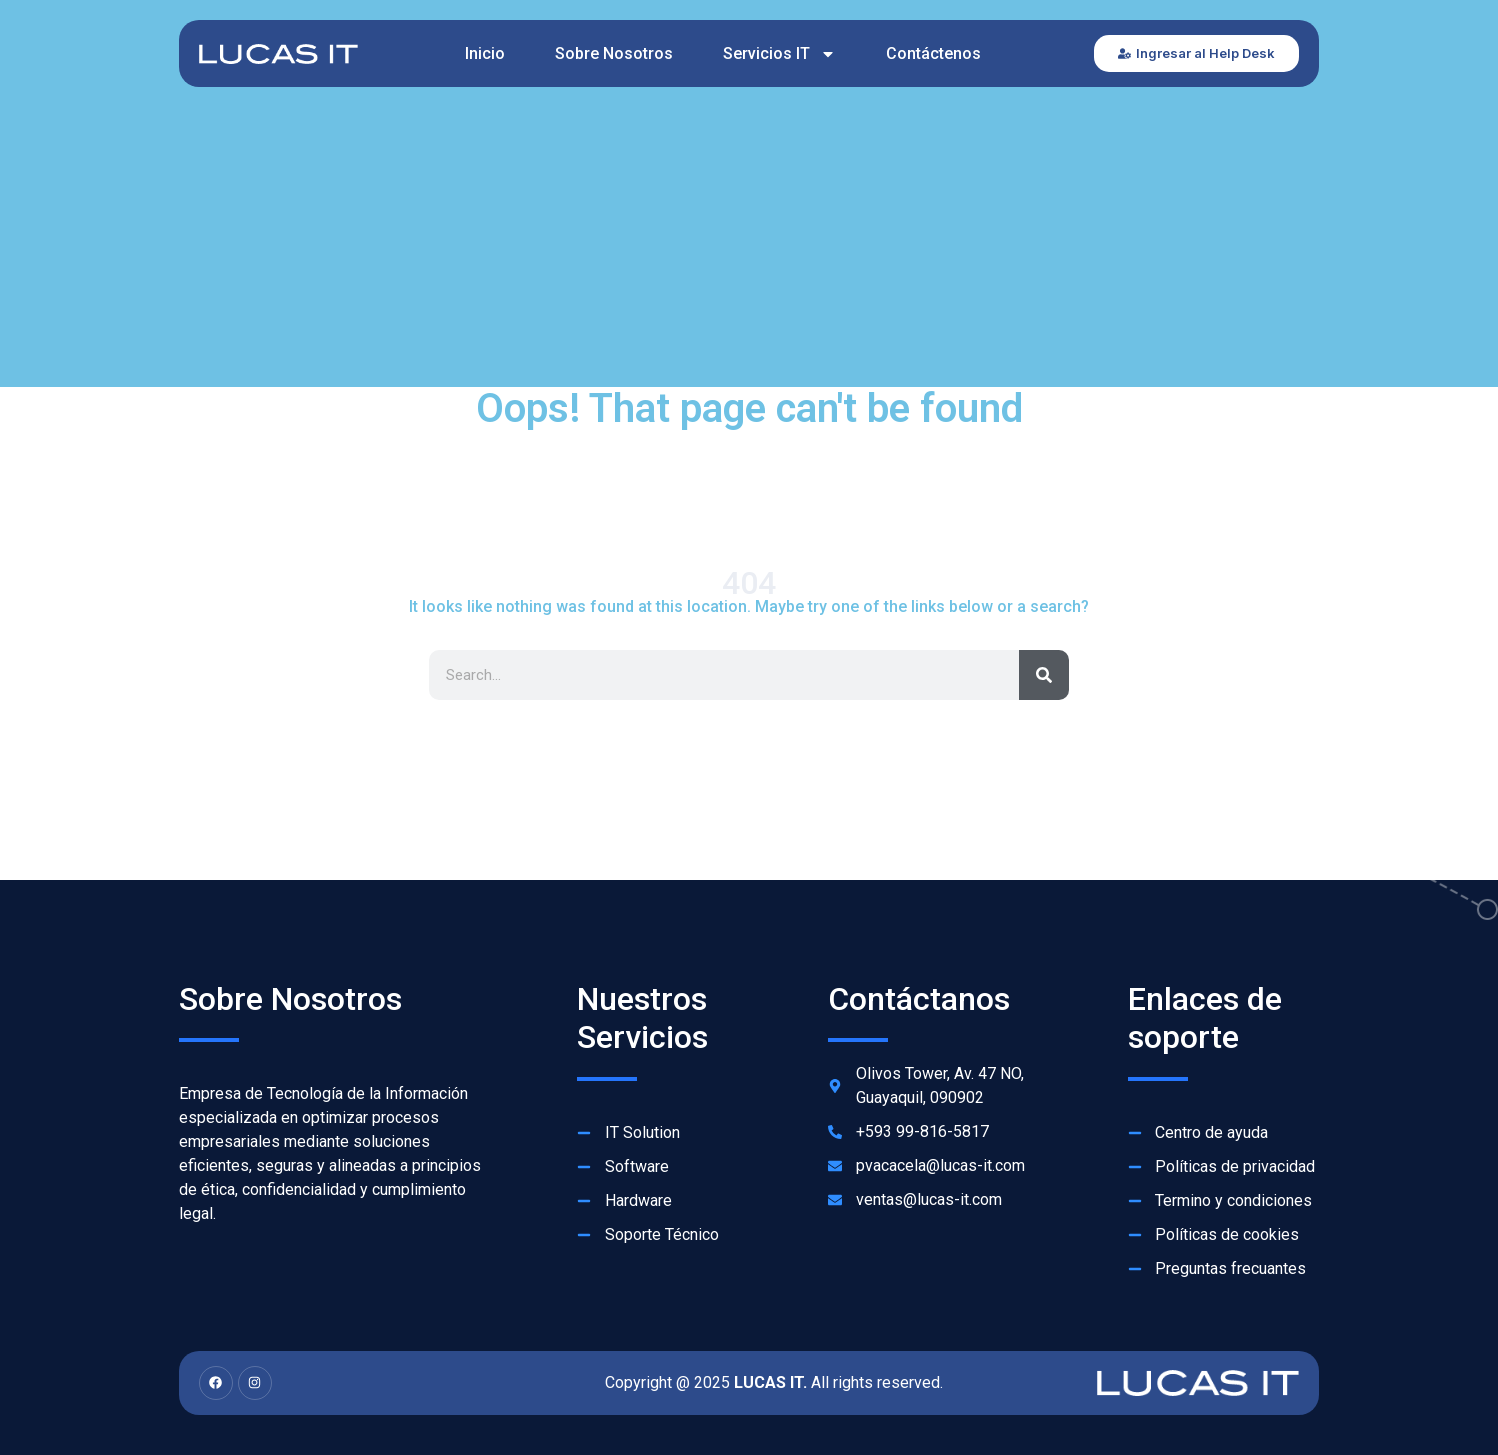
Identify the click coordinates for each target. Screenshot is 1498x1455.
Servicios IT (779, 54)
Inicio (485, 53)
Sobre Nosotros (614, 53)
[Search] (1044, 675)
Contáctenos (933, 53)
